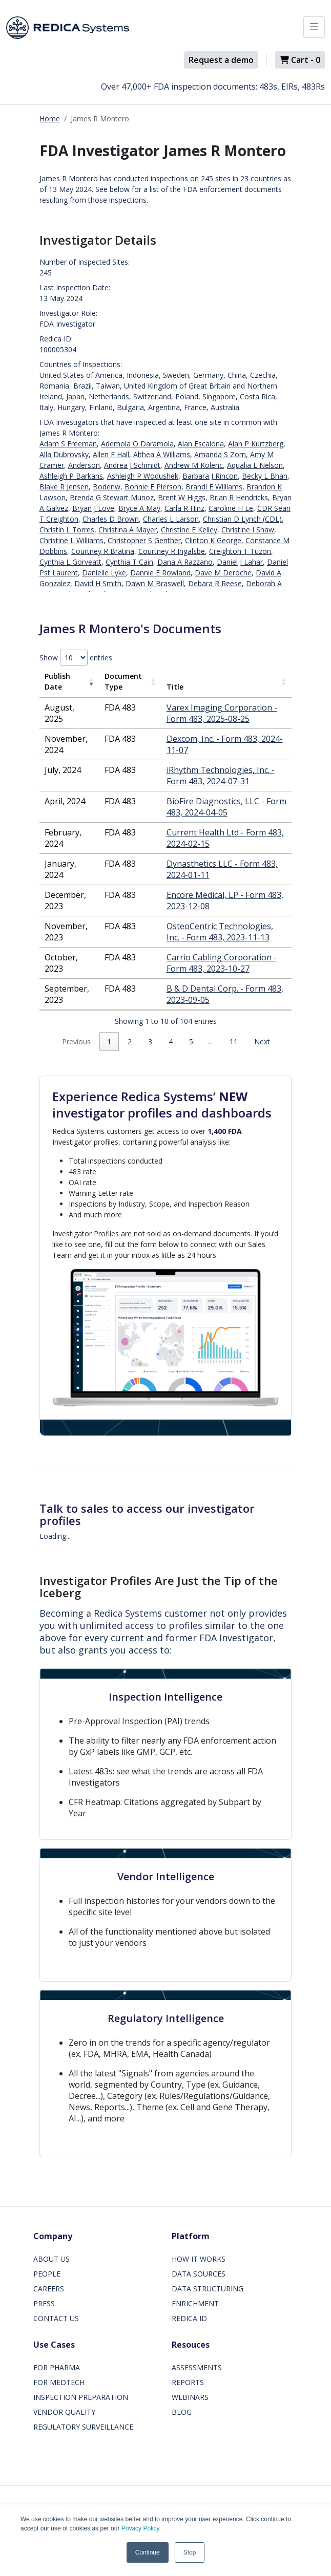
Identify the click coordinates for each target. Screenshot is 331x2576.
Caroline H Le (231, 508)
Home (49, 118)
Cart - (300, 60)
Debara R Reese (215, 583)
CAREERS (48, 2288)
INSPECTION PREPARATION (80, 2397)
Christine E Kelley (189, 529)
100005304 (57, 349)
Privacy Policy (140, 2528)
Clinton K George (213, 540)
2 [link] (130, 1041)
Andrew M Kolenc (193, 465)
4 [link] (171, 1041)
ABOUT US (51, 2259)
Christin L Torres (66, 529)
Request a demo (221, 60)
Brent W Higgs (181, 497)
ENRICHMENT (195, 2303)
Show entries (75, 658)
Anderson (84, 465)
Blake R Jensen (64, 486)
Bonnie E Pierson (153, 486)
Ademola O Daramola (137, 443)
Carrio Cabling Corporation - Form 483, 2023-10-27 (222, 963)
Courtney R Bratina (102, 551)
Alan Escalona (201, 443)
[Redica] (67, 27)
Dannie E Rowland (160, 572)
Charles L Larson (171, 519)
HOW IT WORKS (198, 2259)
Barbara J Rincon (210, 476)
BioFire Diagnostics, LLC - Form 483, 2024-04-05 (226, 807)
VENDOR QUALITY (64, 2412)
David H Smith (97, 583)
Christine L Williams (71, 540)
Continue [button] (147, 2552)
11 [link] (234, 1041)
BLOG (182, 2412)
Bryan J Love (93, 508)
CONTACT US (56, 2318)
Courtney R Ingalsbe (171, 551)
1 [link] (109, 1041)
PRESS (44, 2303)
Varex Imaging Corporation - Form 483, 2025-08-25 (222, 713)
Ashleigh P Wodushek (142, 476)
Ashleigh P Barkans (71, 476)
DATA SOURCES (198, 2274)
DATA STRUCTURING (207, 2288)
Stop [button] (189, 2552)
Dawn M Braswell (155, 583)
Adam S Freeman (68, 443)
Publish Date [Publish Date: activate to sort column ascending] (57, 681)
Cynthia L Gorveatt (70, 562)
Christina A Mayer (127, 529)
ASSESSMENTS (197, 2367)
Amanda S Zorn (220, 454)
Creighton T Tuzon (240, 551)
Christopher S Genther (144, 540)
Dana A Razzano (185, 562)
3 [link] (150, 1041)
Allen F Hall (111, 454)
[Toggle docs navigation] (314, 27)
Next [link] (262, 1041)
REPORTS (188, 2382)
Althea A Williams (161, 454)
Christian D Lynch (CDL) (242, 519)
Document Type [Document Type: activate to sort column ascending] (123, 681)
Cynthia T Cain (129, 562)
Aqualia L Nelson (255, 465)
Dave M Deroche (223, 572)
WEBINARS (190, 2397)
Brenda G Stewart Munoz (112, 497)
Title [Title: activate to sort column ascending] (175, 687)
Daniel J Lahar (240, 562)
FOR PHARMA (56, 2367)
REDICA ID (189, 2318)
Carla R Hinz (184, 508)
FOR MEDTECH (59, 2382)
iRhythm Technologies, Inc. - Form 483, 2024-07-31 (221, 775)
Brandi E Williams (213, 486)
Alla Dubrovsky (64, 454)
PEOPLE (46, 2274)
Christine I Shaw (247, 529)
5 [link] (191, 1041)
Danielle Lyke (104, 572)
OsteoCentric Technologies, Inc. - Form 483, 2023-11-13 (220, 931)
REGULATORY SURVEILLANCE (83, 2427)
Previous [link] (76, 1041)
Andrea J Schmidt (132, 465)
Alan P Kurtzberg (255, 443)
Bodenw (106, 486)
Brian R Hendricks (239, 497)
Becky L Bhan (264, 476)
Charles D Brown (110, 519)
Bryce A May (139, 508)
